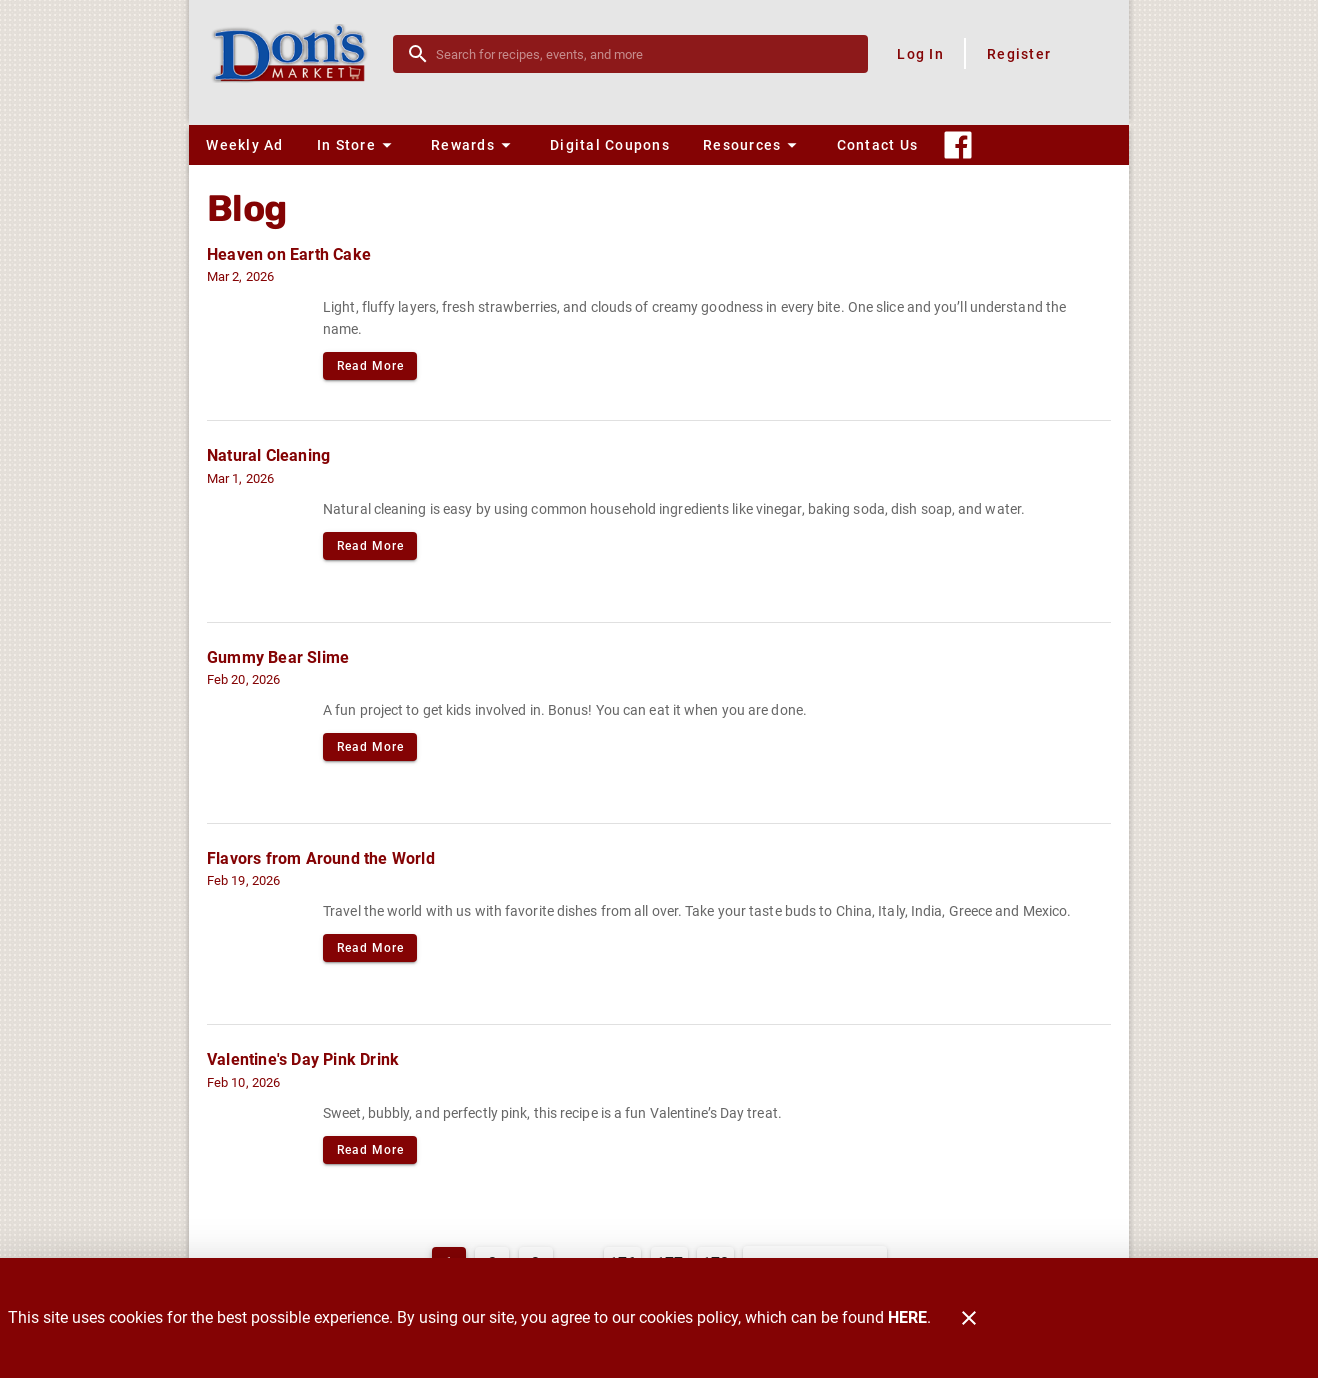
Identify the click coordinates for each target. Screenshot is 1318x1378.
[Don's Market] (297, 54)
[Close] (969, 1318)
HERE (907, 1317)
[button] (357, 145)
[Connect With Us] (958, 145)
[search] (644, 54)
